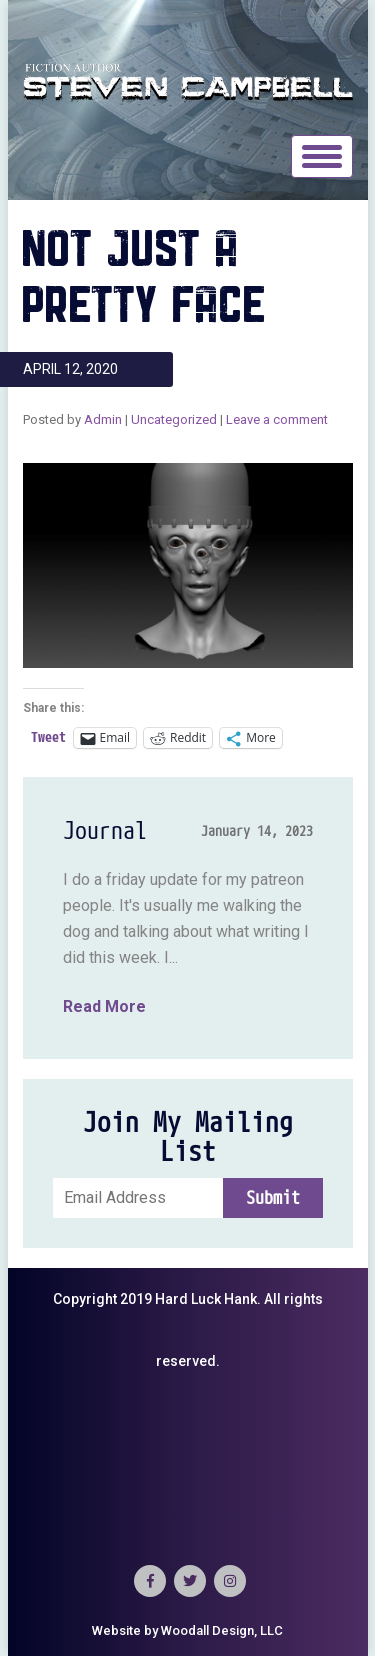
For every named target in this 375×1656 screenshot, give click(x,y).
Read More (104, 1006)
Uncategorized (174, 419)
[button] (188, 565)
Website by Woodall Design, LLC (187, 1630)
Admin (103, 419)
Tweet (48, 737)
